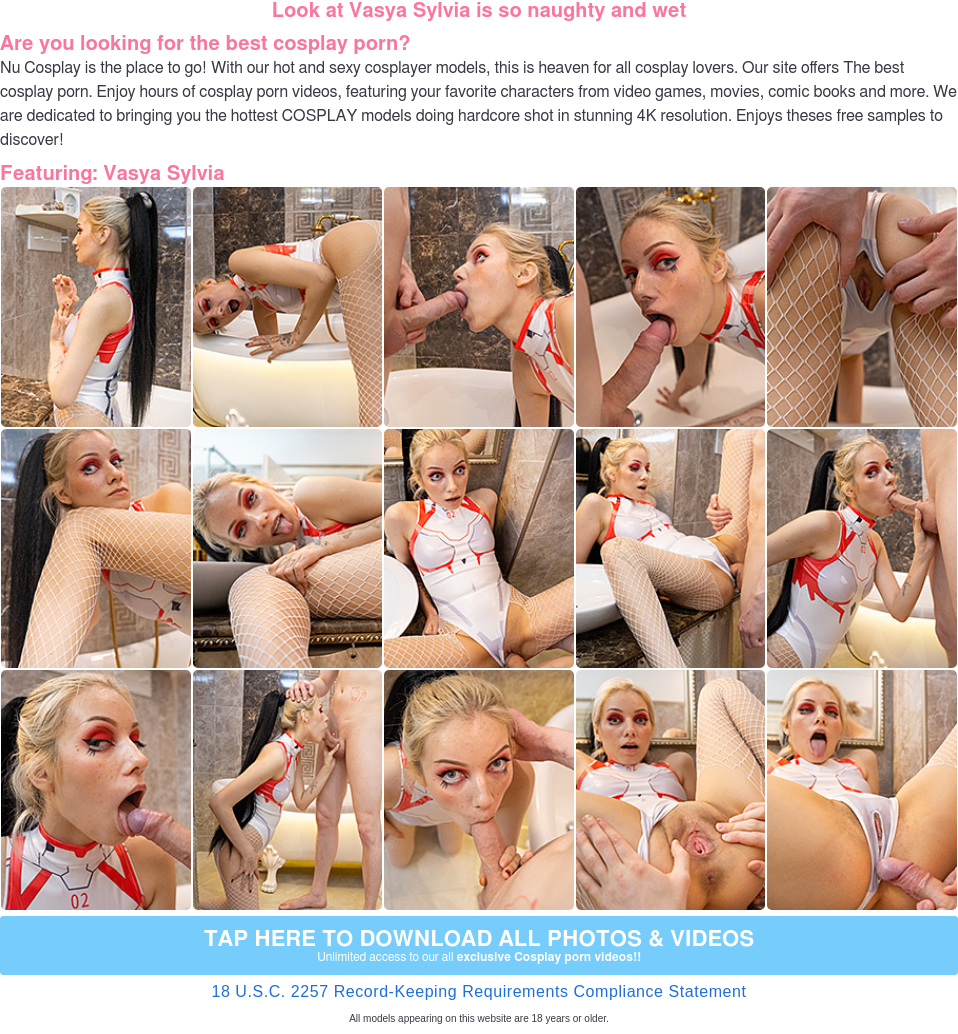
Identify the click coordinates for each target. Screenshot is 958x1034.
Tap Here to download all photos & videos (479, 946)
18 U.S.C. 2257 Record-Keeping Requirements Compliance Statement (478, 991)
